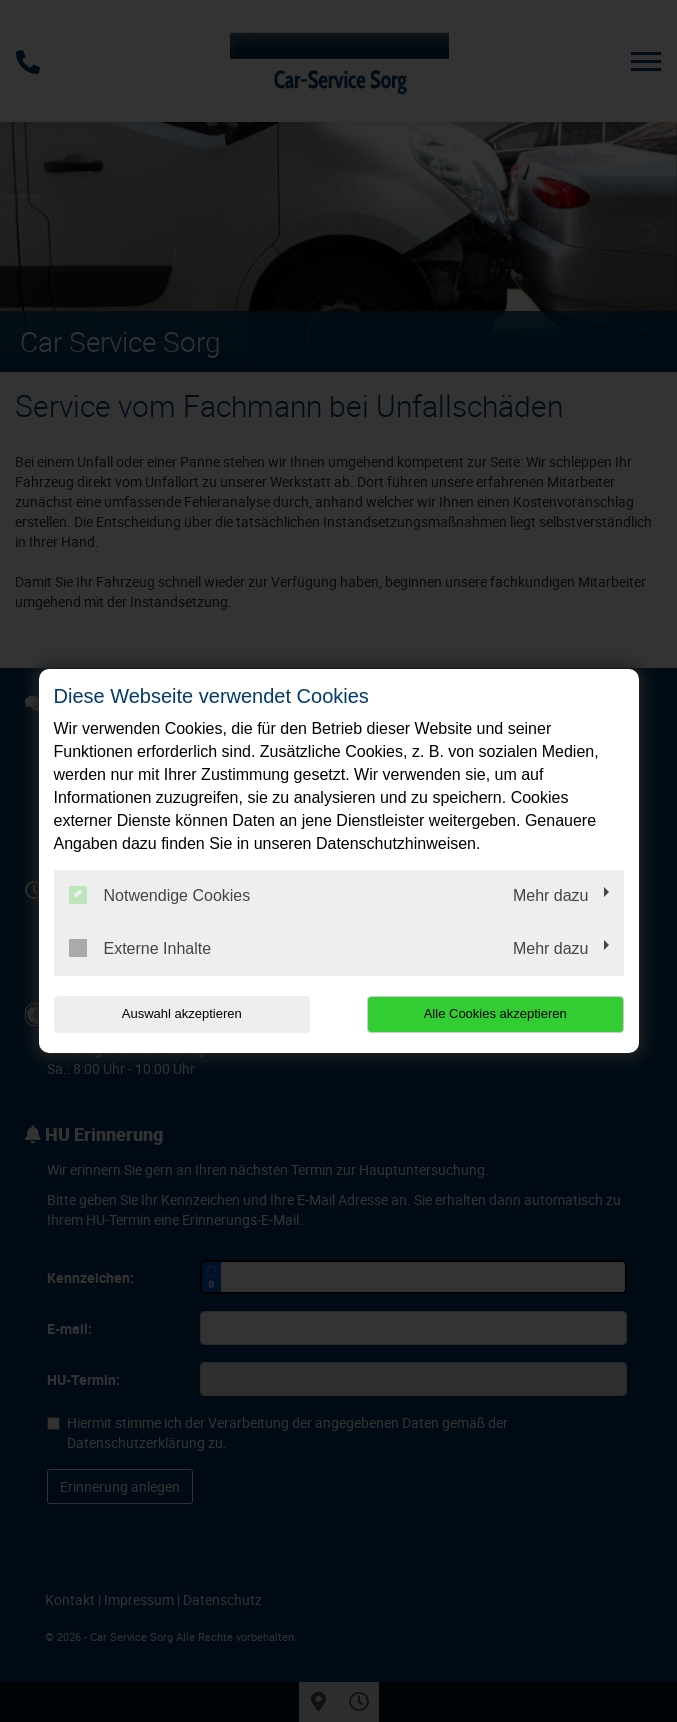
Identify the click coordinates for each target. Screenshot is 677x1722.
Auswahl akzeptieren (182, 1013)
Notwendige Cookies (160, 895)
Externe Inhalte (140, 948)
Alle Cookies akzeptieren (495, 1013)
